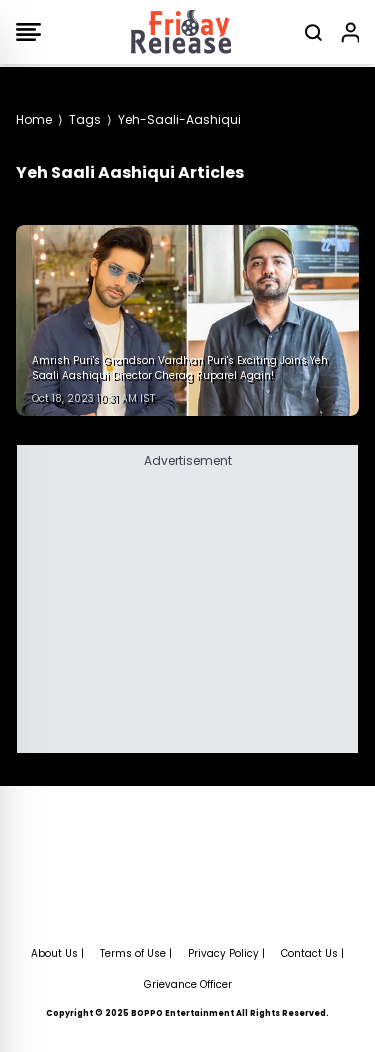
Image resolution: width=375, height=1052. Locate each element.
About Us (54, 953)
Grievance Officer (188, 984)
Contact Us (309, 953)
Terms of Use (133, 953)
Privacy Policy (223, 953)
